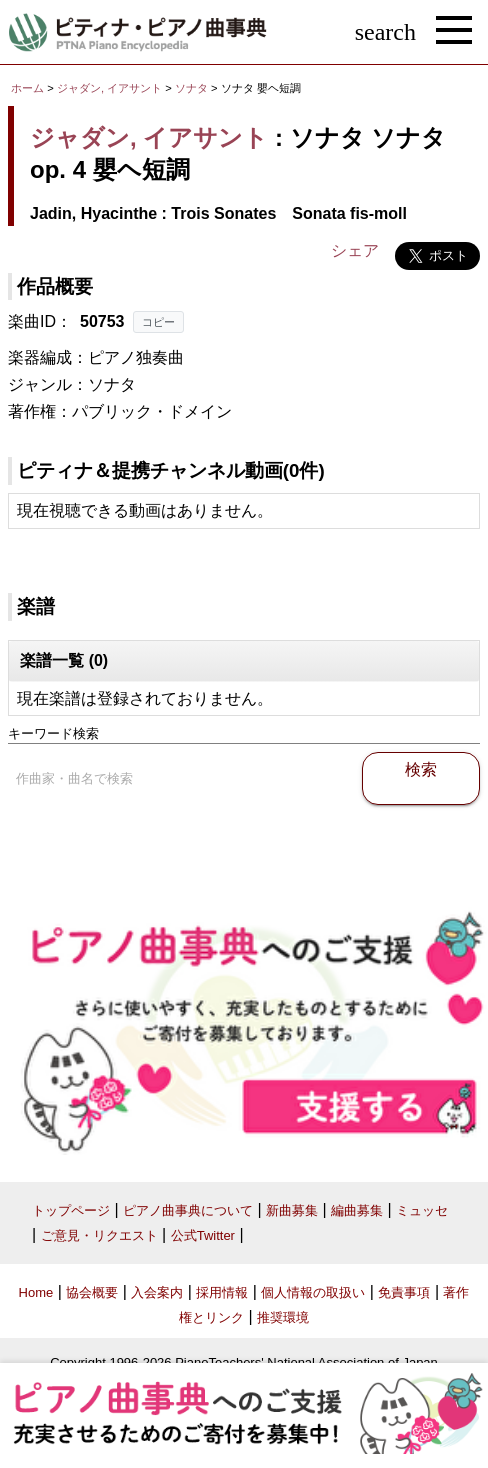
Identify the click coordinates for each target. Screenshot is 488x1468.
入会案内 (157, 1292)
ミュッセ (422, 1210)
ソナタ (193, 88)
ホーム (27, 88)
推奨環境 (283, 1317)
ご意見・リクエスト (99, 1235)
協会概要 (92, 1292)
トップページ (71, 1210)
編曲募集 (357, 1210)
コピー (158, 322)
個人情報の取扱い (313, 1292)
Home (36, 1292)
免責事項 (404, 1292)
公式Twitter (203, 1235)
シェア (355, 250)
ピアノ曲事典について (188, 1210)
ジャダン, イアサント (109, 88)
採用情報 (222, 1292)
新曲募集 (292, 1210)
